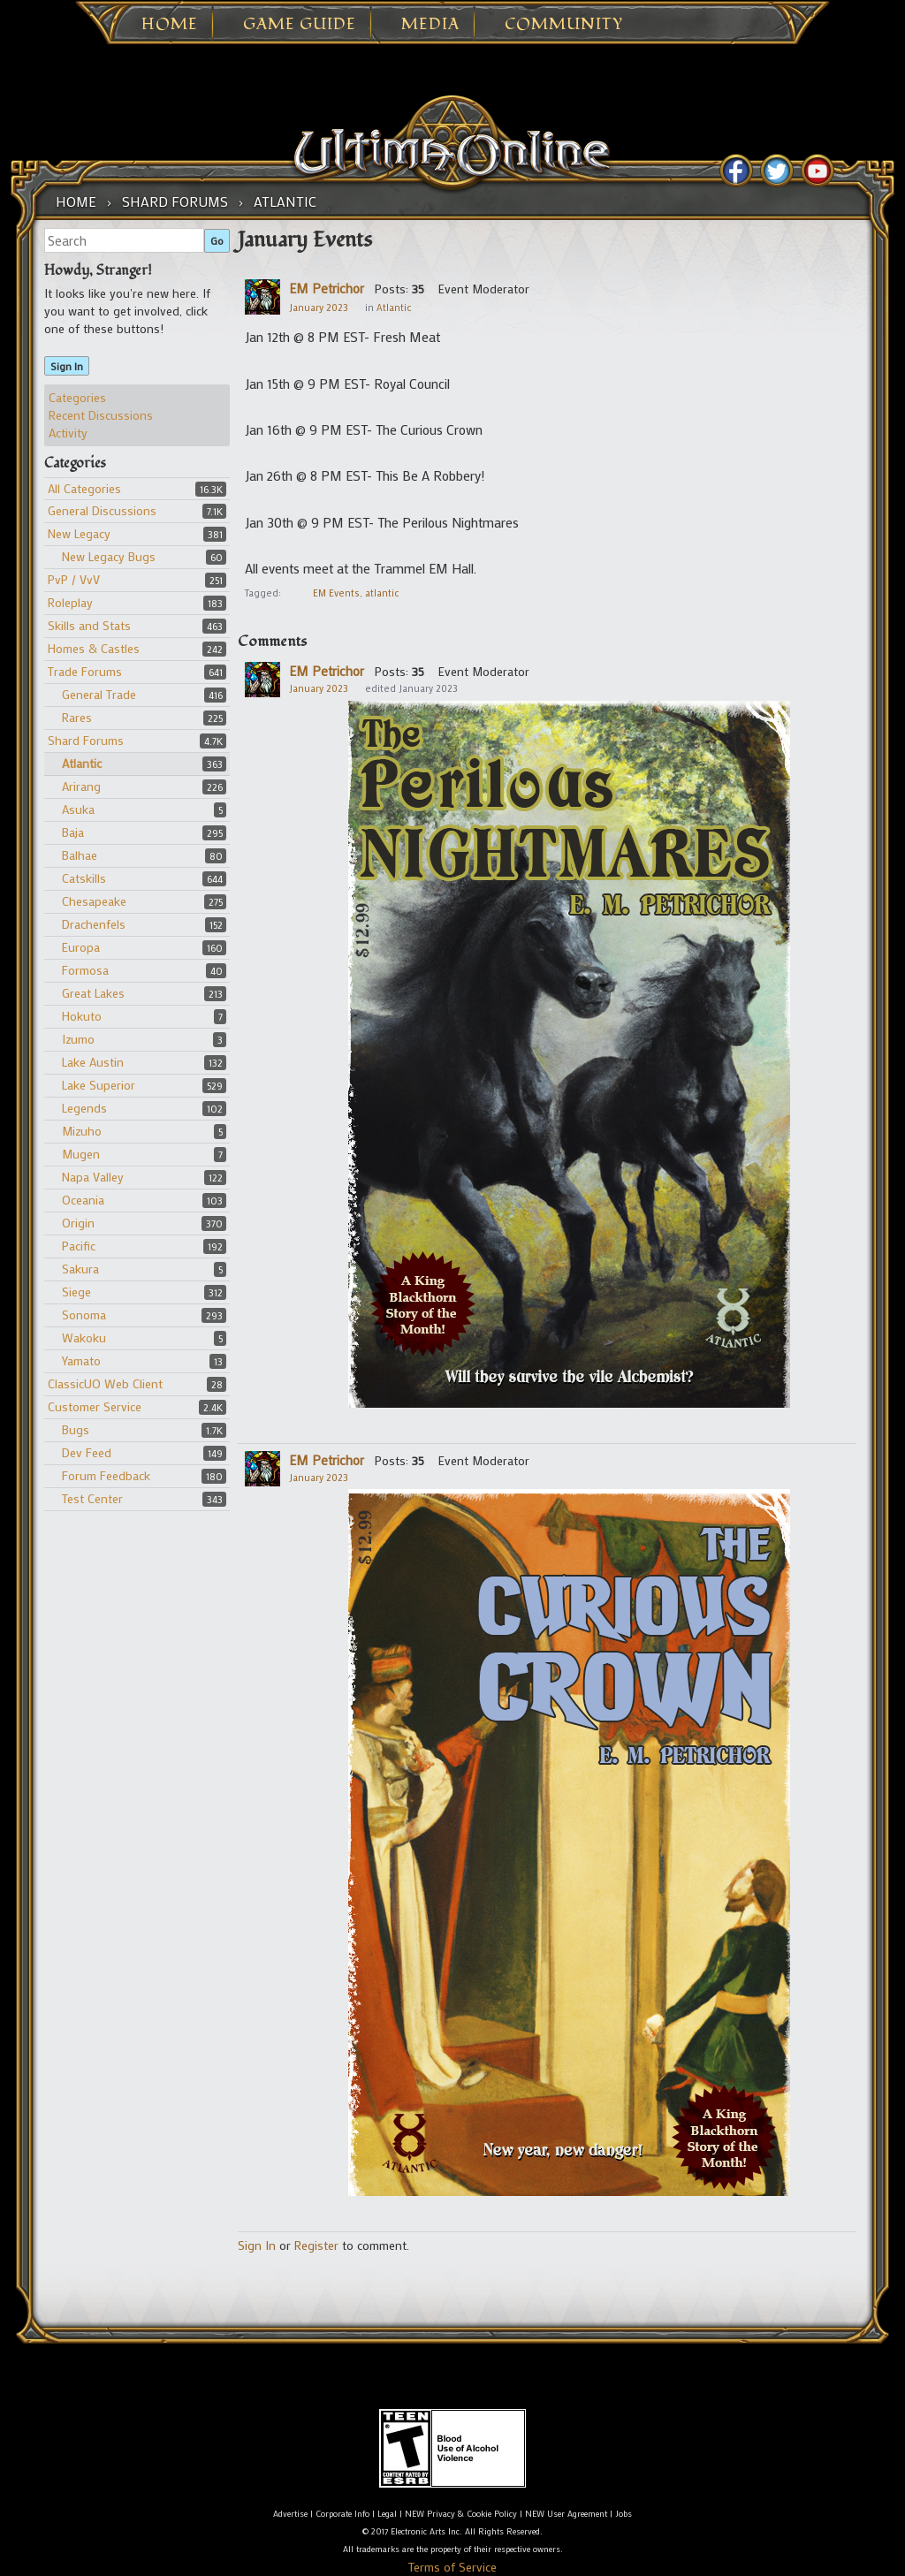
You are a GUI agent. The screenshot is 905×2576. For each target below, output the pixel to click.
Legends (84, 1107)
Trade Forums (85, 671)
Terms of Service (452, 2566)
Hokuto (82, 1015)
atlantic (382, 593)
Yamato (81, 1360)
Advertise (290, 2513)
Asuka (78, 809)
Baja (73, 832)
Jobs (623, 2513)
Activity (68, 432)
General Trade (99, 694)
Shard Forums (86, 740)
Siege (76, 1291)
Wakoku (84, 1337)
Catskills (84, 878)
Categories (77, 397)
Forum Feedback (106, 1475)
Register (316, 2245)
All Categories (84, 488)
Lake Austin (93, 1061)
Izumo (78, 1038)
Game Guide (299, 24)
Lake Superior (98, 1084)
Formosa (85, 969)
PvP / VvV (74, 579)
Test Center (92, 1498)
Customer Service (94, 1406)
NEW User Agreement (566, 2513)
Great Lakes (93, 992)
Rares (77, 717)
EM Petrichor (326, 288)
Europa (81, 946)
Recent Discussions (101, 415)
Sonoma (84, 1314)
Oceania (83, 1199)
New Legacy (79, 533)
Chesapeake (94, 901)
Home (169, 24)
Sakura (80, 1268)
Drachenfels (93, 924)
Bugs (75, 1429)
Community (564, 24)
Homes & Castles (94, 648)
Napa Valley (93, 1176)
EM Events (336, 593)
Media (430, 24)
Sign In (66, 366)
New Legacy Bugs (109, 556)
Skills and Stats (89, 625)
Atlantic (82, 763)
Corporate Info (342, 2513)
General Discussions (102, 510)
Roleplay (70, 602)
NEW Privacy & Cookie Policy (461, 2513)
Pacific (78, 1245)
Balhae (79, 855)
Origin (78, 1222)
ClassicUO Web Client (105, 1383)
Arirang (81, 786)
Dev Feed (86, 1452)
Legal (387, 2513)
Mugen (81, 1153)
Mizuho (82, 1130)
